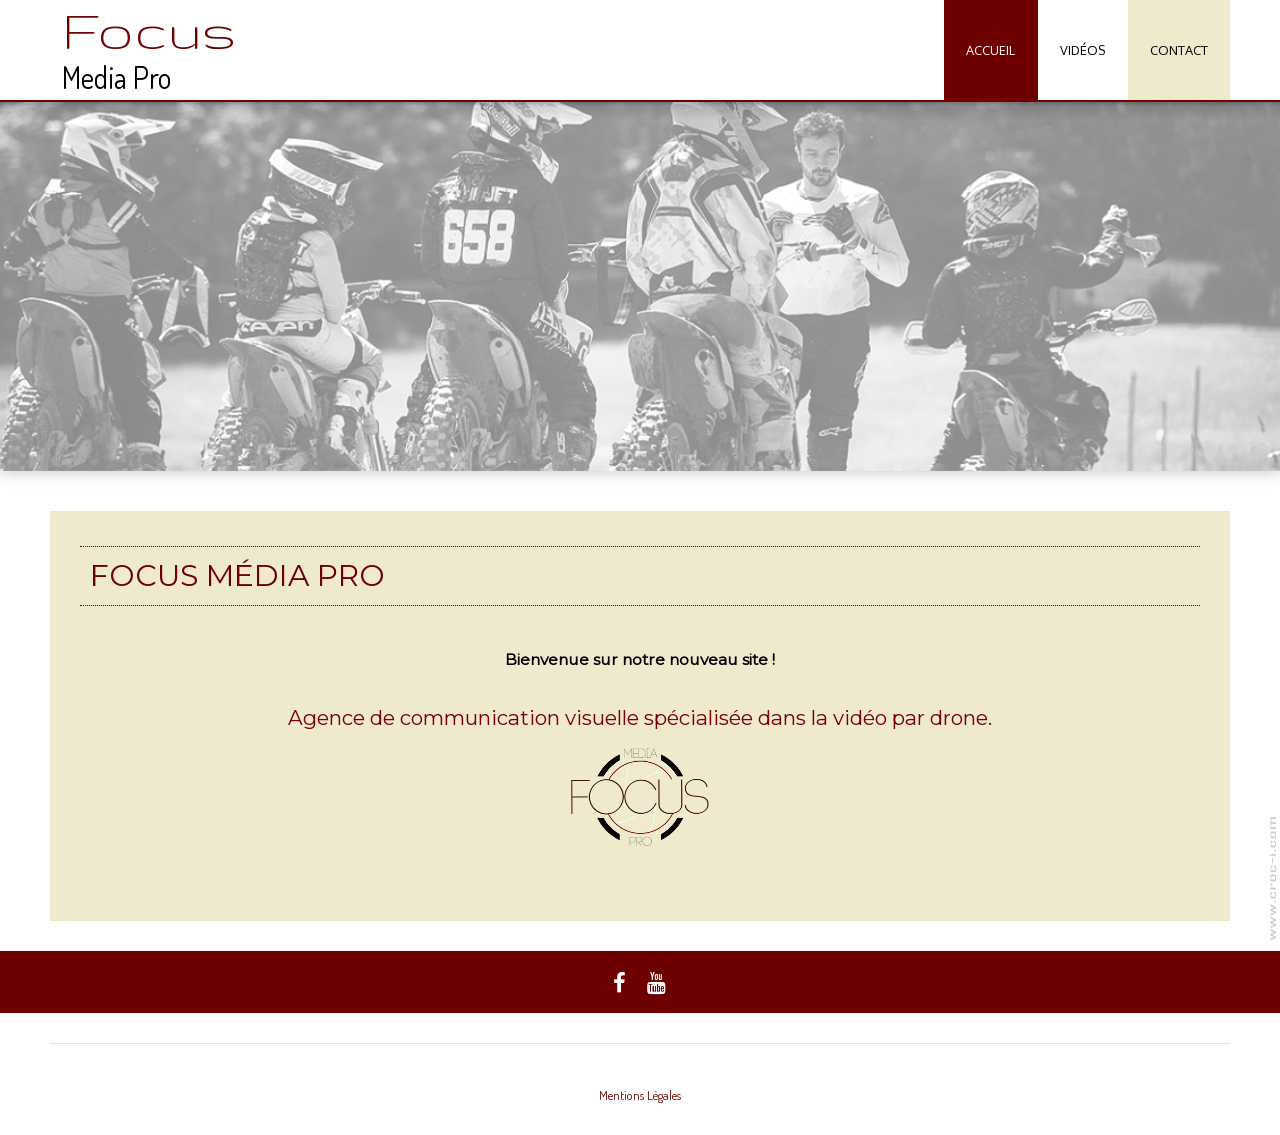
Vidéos (1082, 50)
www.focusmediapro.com (1273, 878)
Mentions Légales (640, 1095)
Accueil (990, 50)
